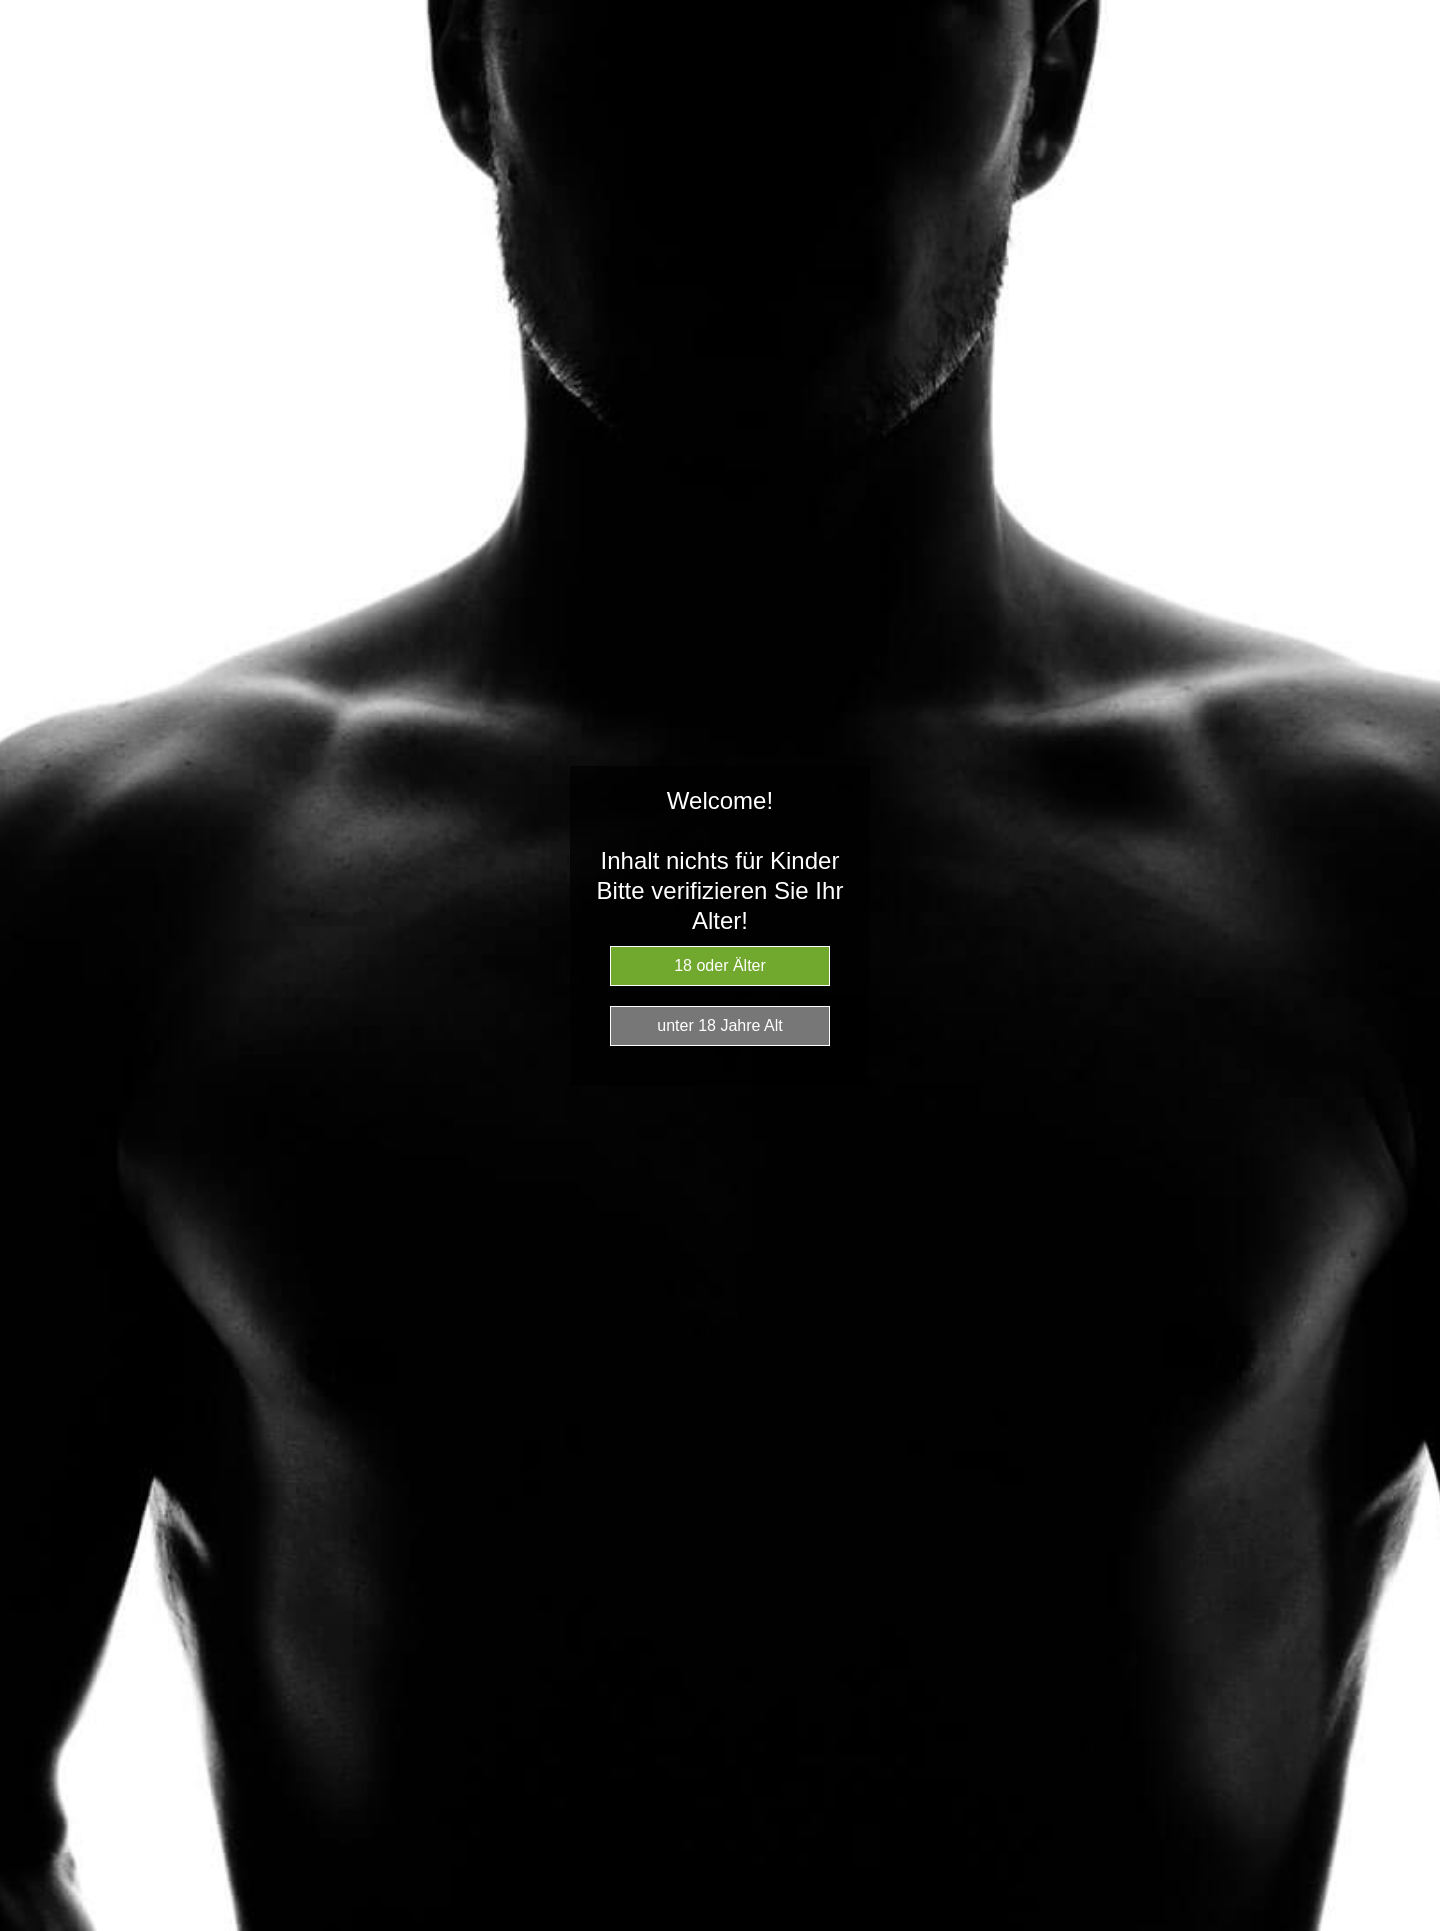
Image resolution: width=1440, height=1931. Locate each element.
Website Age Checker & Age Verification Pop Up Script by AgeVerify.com (1415, 1926)
